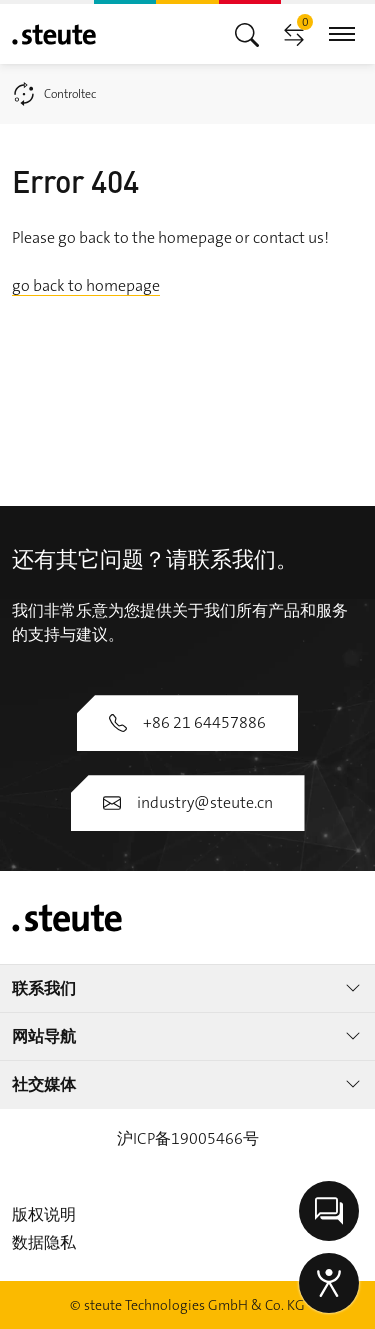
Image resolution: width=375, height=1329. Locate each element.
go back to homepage (86, 285)
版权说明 (44, 1214)
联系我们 (187, 988)
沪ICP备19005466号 (188, 1138)
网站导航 (187, 1036)
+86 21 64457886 (187, 722)
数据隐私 (44, 1242)
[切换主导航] (247, 33)
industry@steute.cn (188, 802)
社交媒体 (187, 1084)
